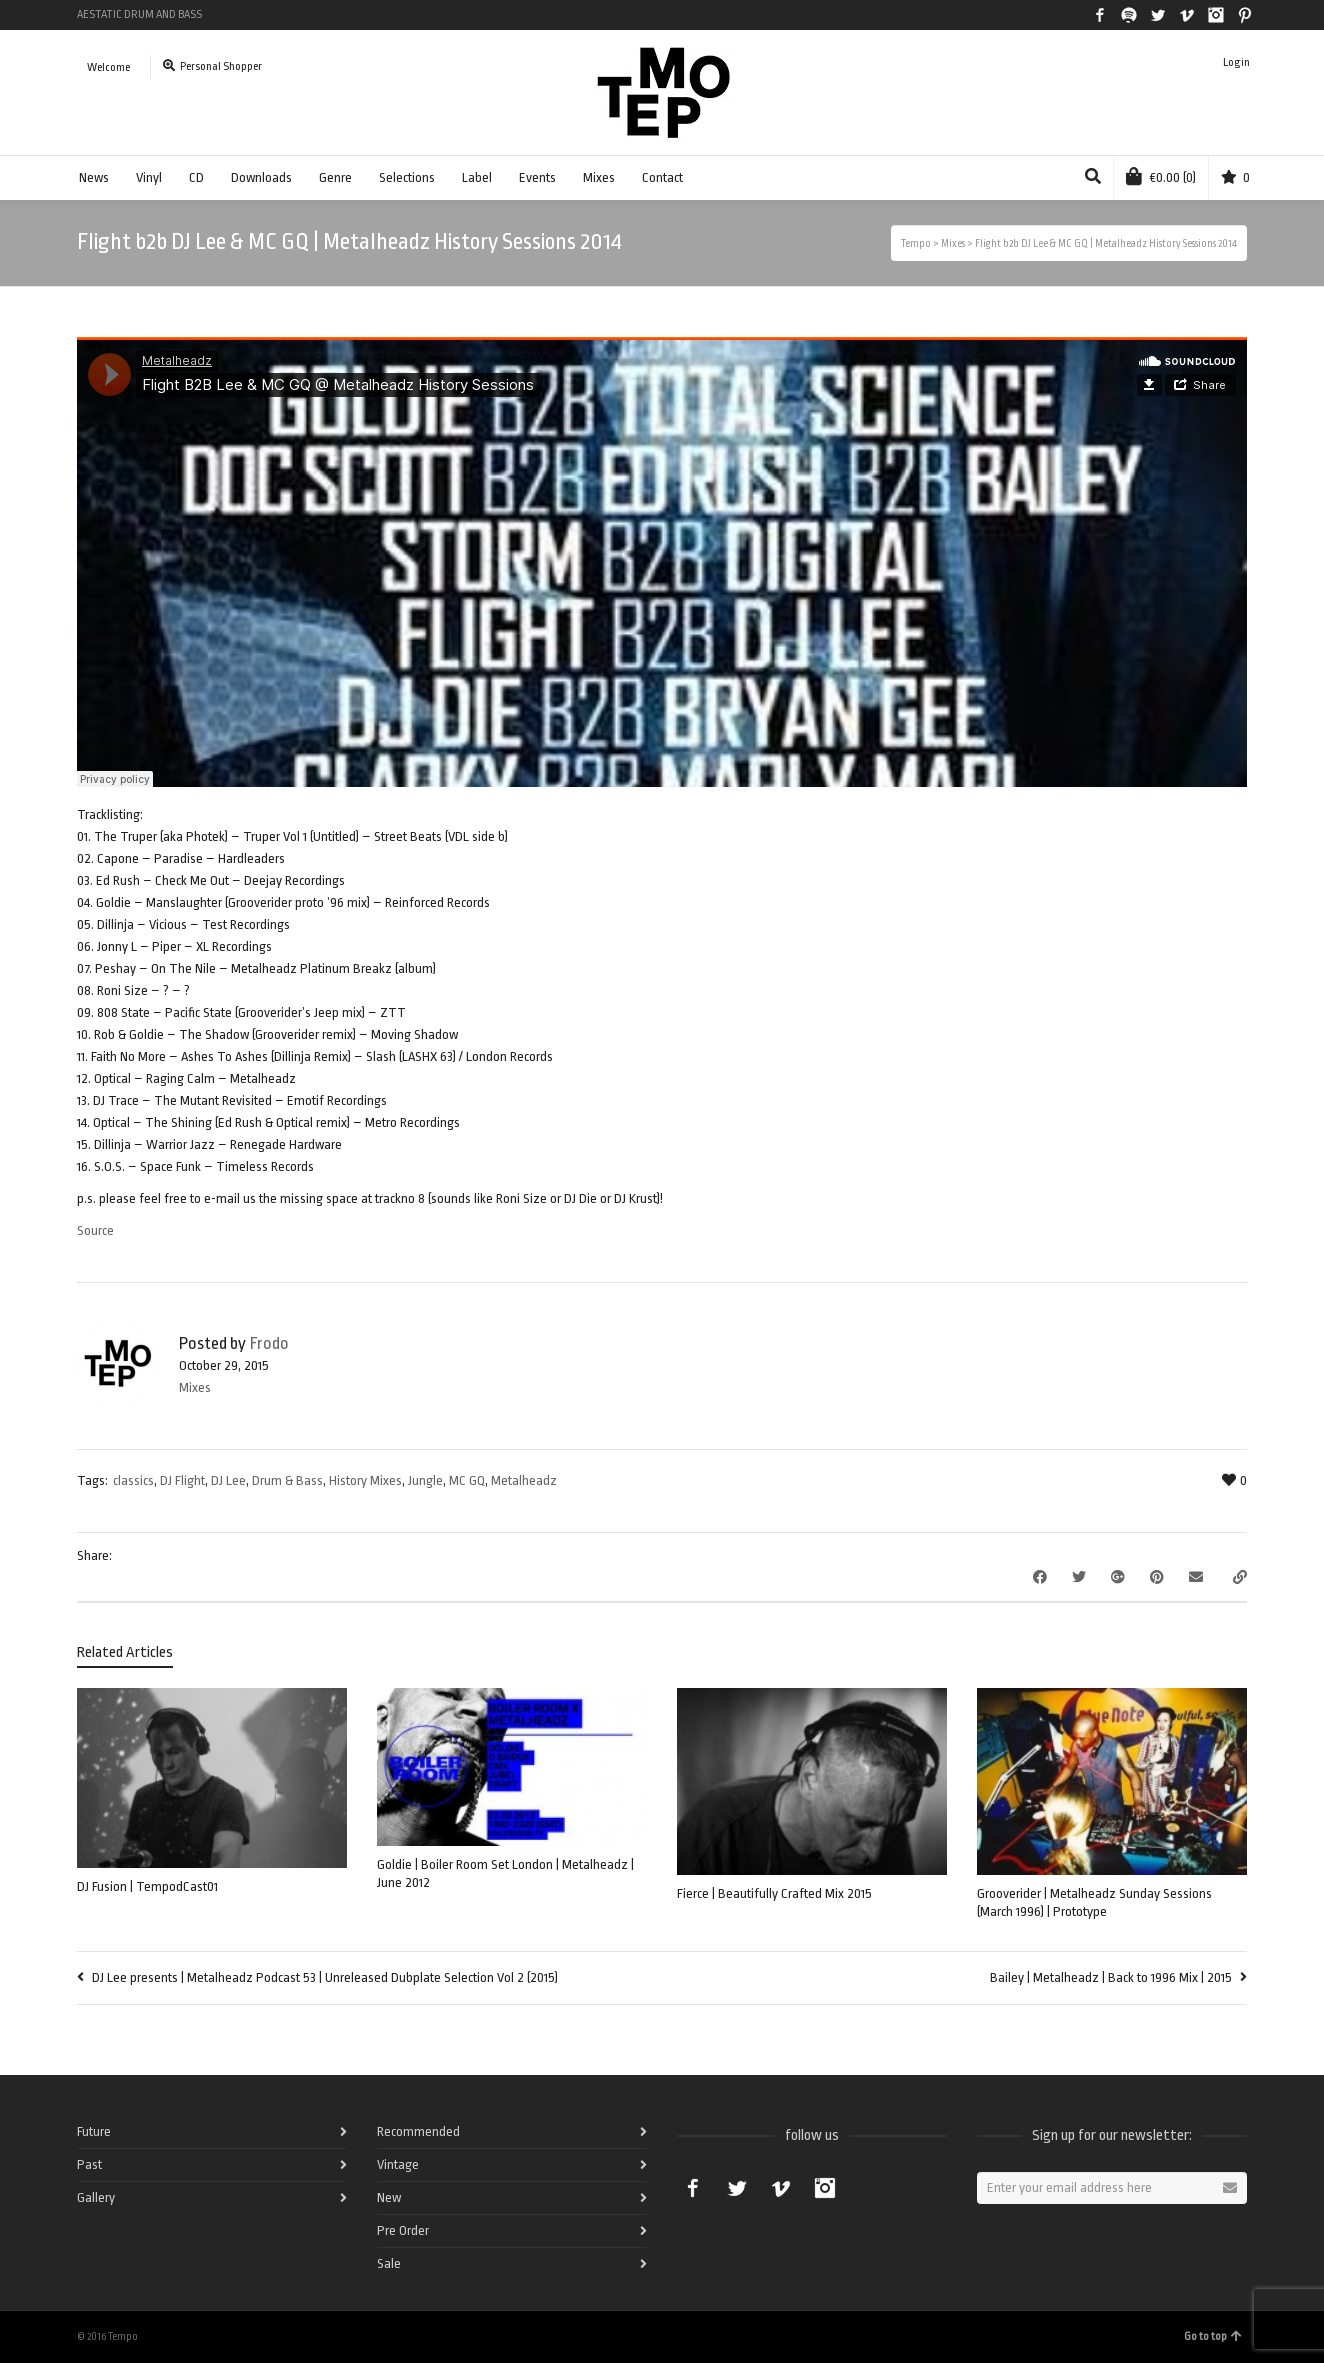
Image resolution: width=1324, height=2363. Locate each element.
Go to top (1213, 2336)
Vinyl (149, 177)
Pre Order (403, 2230)
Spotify (1129, 15)
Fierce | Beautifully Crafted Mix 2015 (774, 1893)
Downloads (261, 177)
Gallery (96, 2197)
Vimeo (1187, 15)
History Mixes (365, 1480)
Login (1236, 62)
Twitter (1158, 15)
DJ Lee (228, 1480)
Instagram (1216, 15)
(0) (1161, 176)
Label (477, 177)
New (389, 2197)
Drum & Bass (287, 1480)
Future (94, 2131)
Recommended (418, 2131)
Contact (662, 177)
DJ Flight (182, 1480)
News (94, 177)
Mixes (599, 177)
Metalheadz (524, 1480)
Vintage (398, 2164)
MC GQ (467, 1480)
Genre (335, 177)
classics (133, 1480)
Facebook (1100, 15)
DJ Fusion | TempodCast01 (147, 1886)
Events (537, 177)
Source (95, 1230)
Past (89, 2164)
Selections (407, 177)
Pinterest (1245, 15)
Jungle (425, 1480)
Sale (389, 2263)
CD (196, 177)
